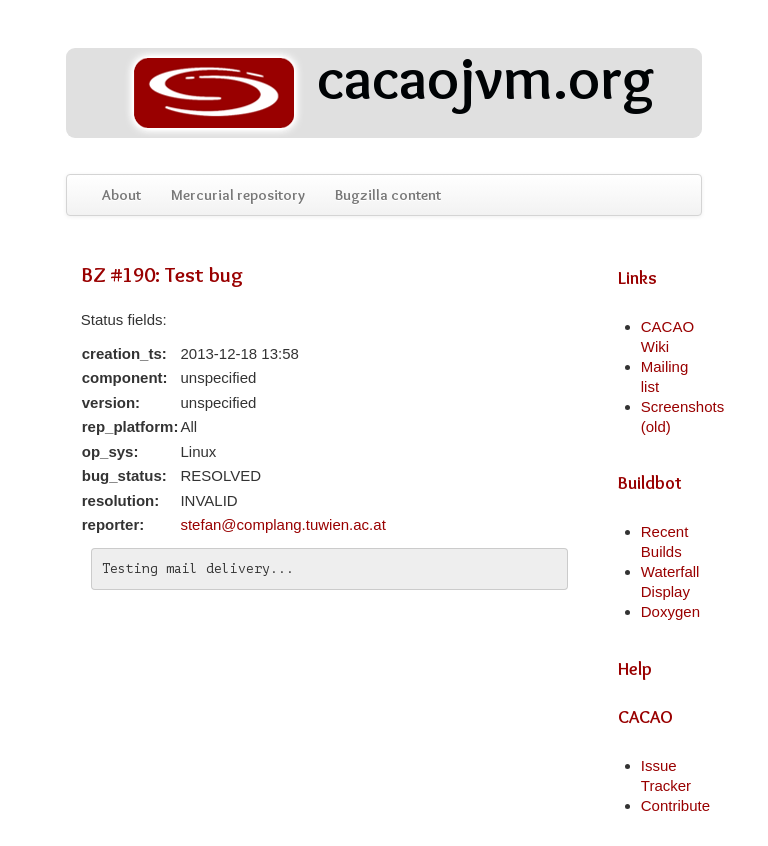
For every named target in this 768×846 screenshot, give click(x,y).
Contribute (675, 805)
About (121, 195)
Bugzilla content (388, 195)
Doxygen (670, 611)
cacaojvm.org (389, 93)
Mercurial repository (238, 195)
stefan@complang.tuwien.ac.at (282, 524)
